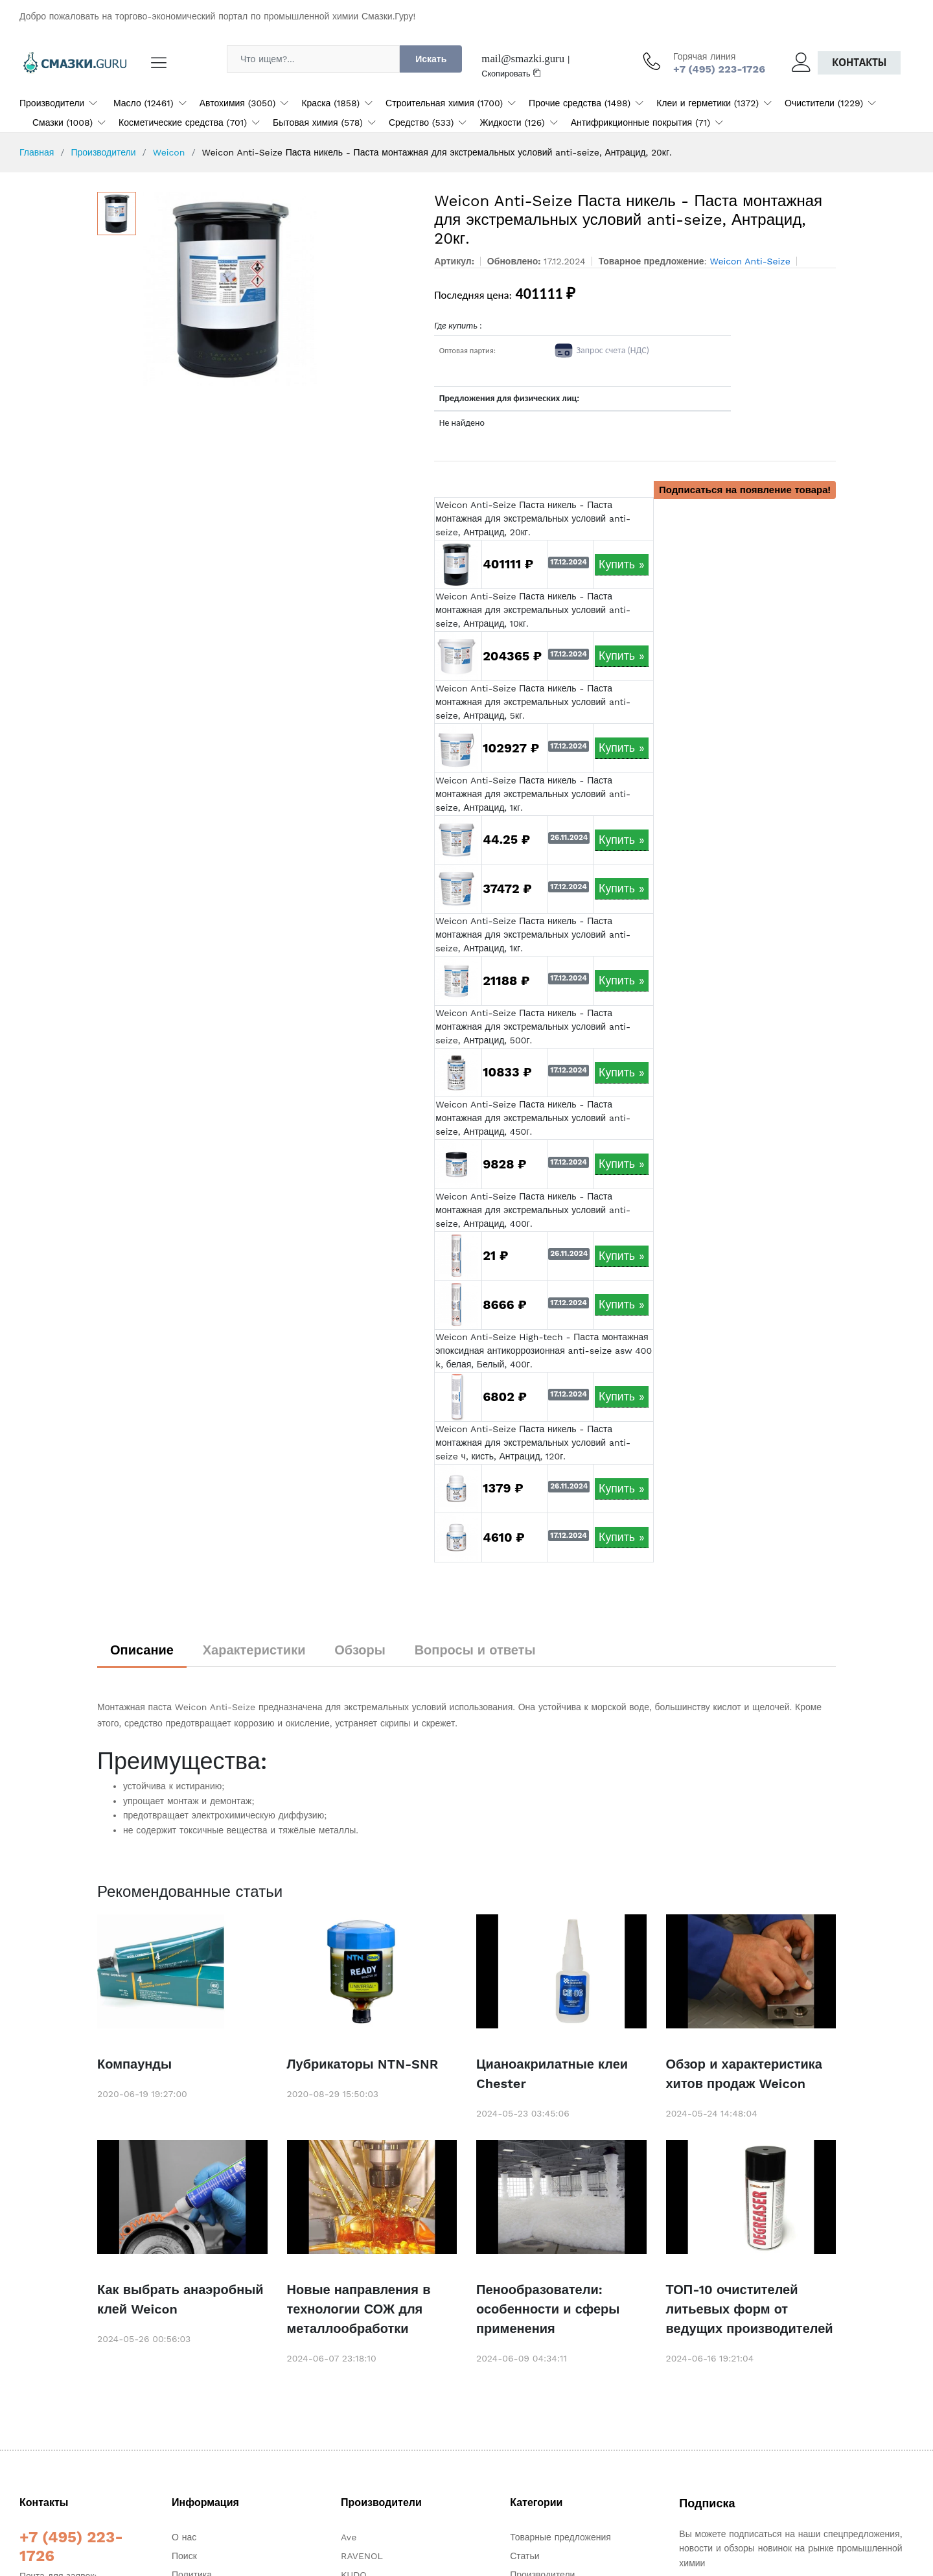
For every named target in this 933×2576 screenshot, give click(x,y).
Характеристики (254, 1650)
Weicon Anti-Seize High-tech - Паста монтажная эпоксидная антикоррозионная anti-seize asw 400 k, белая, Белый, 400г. (543, 1350)
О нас (184, 2537)
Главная (36, 152)
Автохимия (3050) (238, 103)
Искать (430, 59)
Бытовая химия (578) (318, 122)
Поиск (184, 2556)
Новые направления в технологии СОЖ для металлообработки (359, 2309)
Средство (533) (421, 122)
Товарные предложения (560, 2537)
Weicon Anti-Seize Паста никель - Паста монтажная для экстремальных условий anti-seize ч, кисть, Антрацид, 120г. (532, 1442)
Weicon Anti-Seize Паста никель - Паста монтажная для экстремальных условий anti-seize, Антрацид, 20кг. (532, 518)
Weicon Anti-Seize (749, 261)
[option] (279, 289)
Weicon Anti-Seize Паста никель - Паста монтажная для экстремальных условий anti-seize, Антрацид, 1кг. (532, 794)
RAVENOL (362, 2556)
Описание (142, 1650)
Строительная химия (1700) (444, 103)
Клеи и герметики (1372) (707, 103)
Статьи (524, 2556)
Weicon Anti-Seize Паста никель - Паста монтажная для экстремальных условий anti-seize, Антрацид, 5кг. (532, 702)
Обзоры (360, 1650)
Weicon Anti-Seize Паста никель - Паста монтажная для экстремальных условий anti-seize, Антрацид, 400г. (532, 1210)
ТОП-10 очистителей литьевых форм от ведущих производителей (749, 2309)
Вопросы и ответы (475, 1650)
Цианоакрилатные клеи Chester (552, 2073)
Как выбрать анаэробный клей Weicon (180, 2299)
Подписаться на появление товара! (745, 490)
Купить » (622, 564)
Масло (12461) (143, 103)
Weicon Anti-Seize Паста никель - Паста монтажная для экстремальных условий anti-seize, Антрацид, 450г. (532, 1118)
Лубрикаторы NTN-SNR (363, 2064)
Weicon (169, 152)
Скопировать (511, 73)
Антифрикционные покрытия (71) (640, 122)
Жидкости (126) (511, 122)
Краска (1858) (330, 103)
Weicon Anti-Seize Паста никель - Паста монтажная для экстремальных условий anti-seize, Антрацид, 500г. (532, 1026)
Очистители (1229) (824, 103)
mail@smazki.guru (522, 58)
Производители (51, 103)
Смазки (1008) (62, 122)
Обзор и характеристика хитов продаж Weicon (744, 2073)
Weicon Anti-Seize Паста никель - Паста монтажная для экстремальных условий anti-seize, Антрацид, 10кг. (532, 610)
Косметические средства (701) (183, 122)
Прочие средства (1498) (579, 103)
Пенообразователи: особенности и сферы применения (547, 2309)
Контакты (859, 62)
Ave (348, 2537)
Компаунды (134, 2064)
